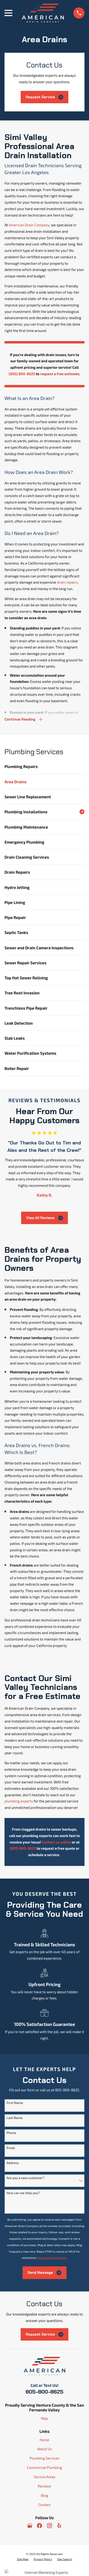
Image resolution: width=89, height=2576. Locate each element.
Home (44, 2440)
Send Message (44, 2272)
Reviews (44, 2486)
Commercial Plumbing (44, 2467)
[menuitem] (44, 766)
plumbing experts (19, 1801)
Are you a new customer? (25, 2178)
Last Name (14, 2118)
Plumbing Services (44, 2458)
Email (10, 2148)
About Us (44, 2449)
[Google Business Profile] (29, 2525)
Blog (44, 2495)
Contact (44, 2505)
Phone (11, 2133)
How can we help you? (23, 2193)
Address (12, 2163)
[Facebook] (39, 2525)
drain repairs (67, 582)
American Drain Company (29, 225)
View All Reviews (44, 1217)
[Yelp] (59, 2525)
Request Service (44, 97)
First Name (14, 2103)
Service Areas (44, 2477)
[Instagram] (49, 2525)
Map (44, 2418)
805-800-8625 (44, 2391)
